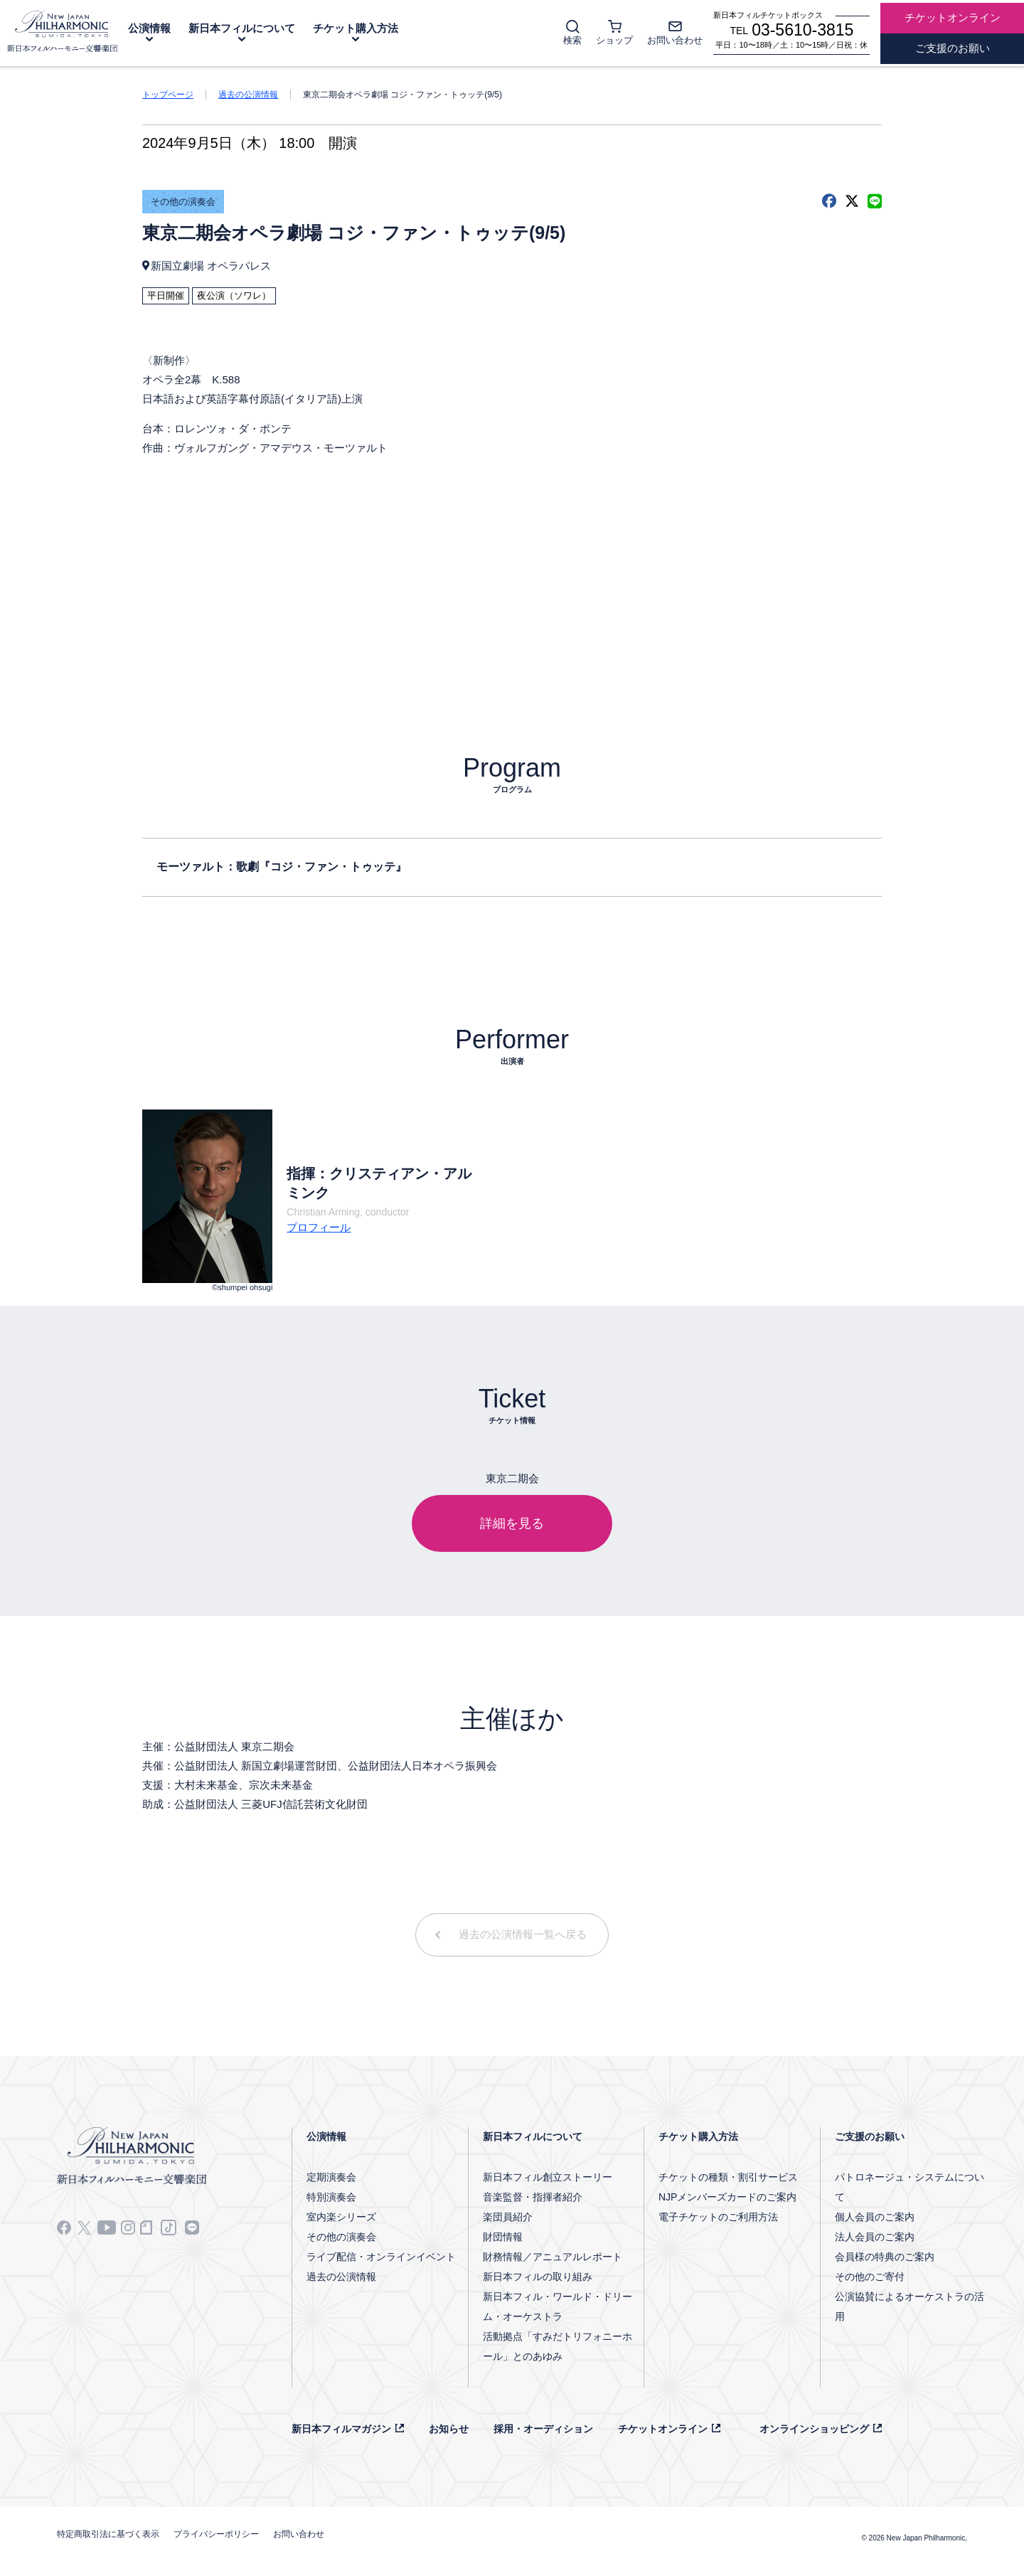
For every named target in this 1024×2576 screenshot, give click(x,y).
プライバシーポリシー (216, 2534)
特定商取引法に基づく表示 (108, 2534)
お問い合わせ (298, 2534)
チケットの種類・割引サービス (728, 2177)
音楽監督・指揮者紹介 (532, 2197)
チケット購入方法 (355, 28)
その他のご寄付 (870, 2276)
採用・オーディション (543, 2428)
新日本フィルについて (241, 28)
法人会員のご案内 (874, 2236)
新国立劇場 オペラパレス (211, 266)
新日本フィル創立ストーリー (547, 2177)
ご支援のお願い (870, 2136)
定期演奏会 (331, 2177)
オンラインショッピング (814, 2428)
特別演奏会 (331, 2197)
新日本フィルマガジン (341, 2428)
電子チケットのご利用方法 (718, 2217)
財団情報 (503, 2236)
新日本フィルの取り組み (537, 2276)
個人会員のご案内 (874, 2217)
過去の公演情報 (248, 95)
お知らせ (449, 2428)
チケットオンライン (663, 2428)
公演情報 (149, 28)
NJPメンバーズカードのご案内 (727, 2197)
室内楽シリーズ (341, 2217)
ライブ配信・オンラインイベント (381, 2256)
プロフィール (319, 1227)
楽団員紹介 (508, 2217)
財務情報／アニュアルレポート (552, 2256)
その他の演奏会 (183, 201)
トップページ (167, 95)
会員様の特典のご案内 (884, 2256)
